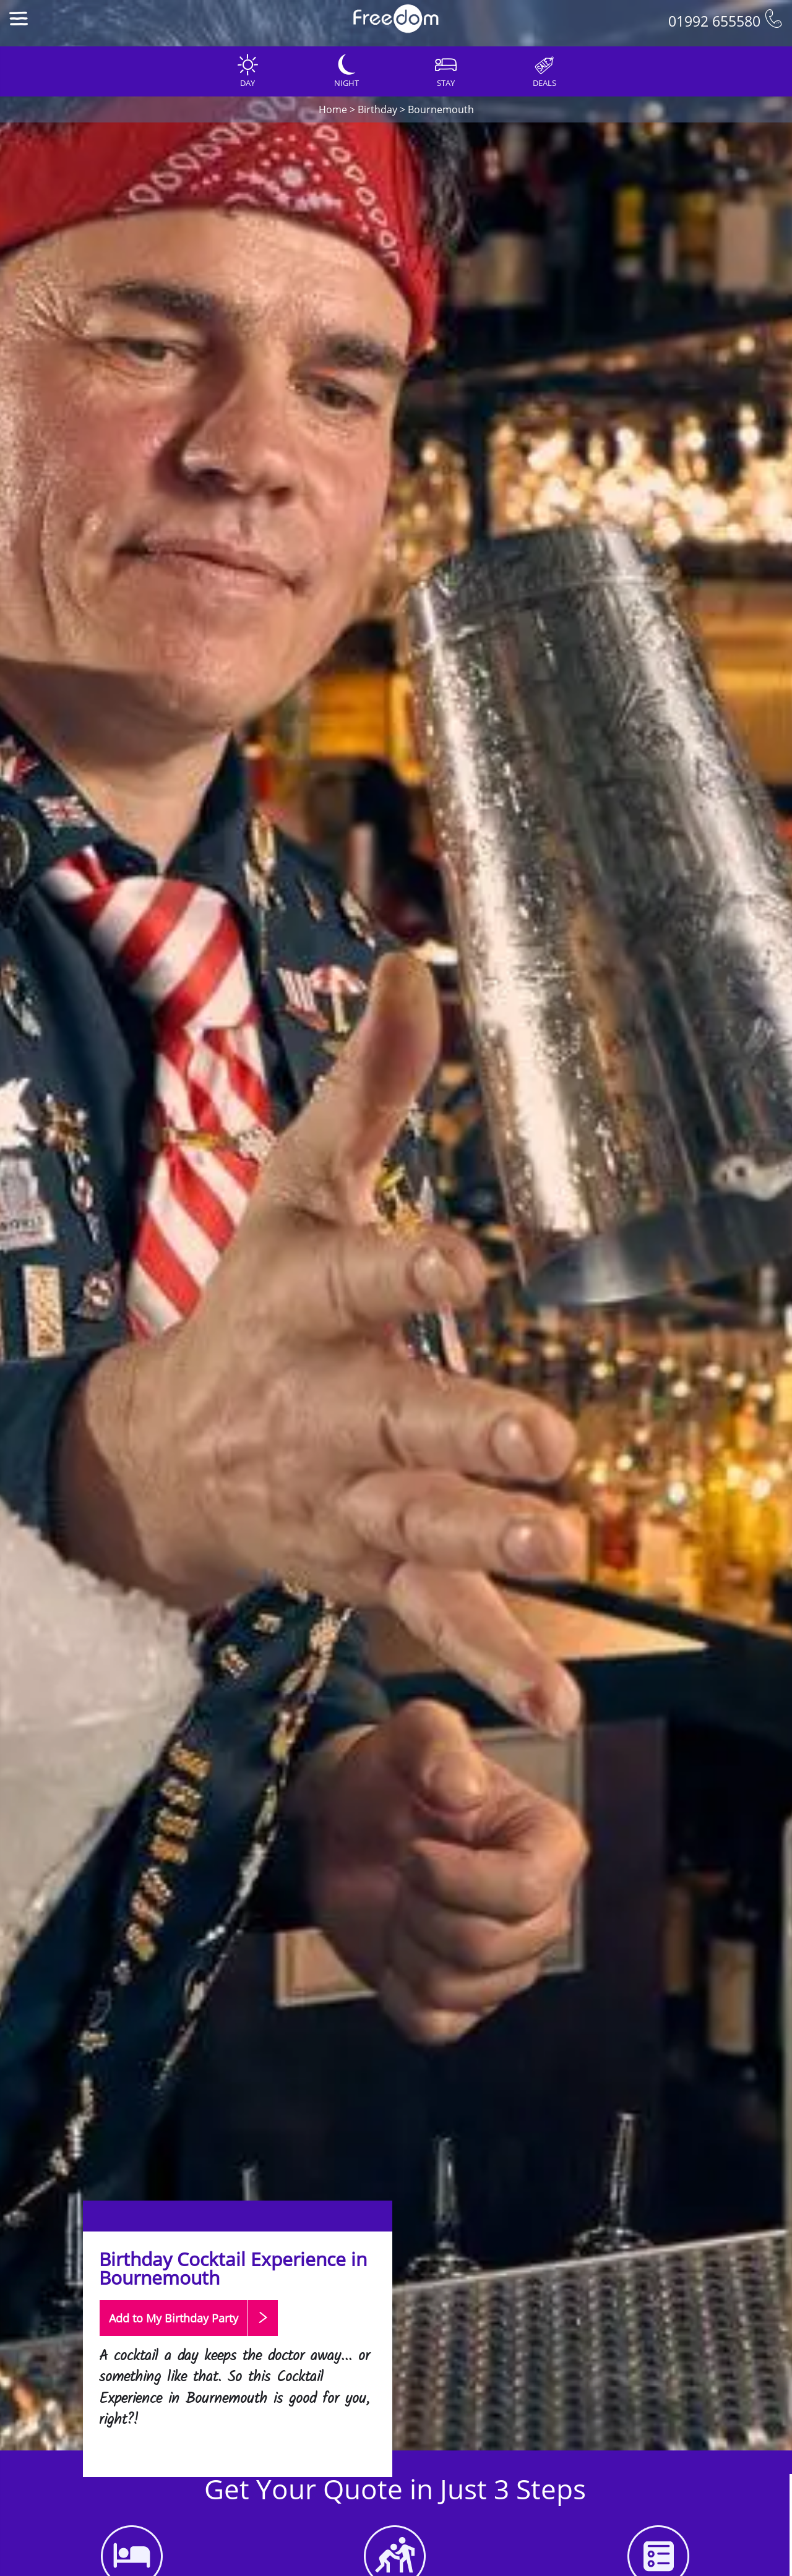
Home (333, 109)
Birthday (377, 109)
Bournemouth (441, 109)
